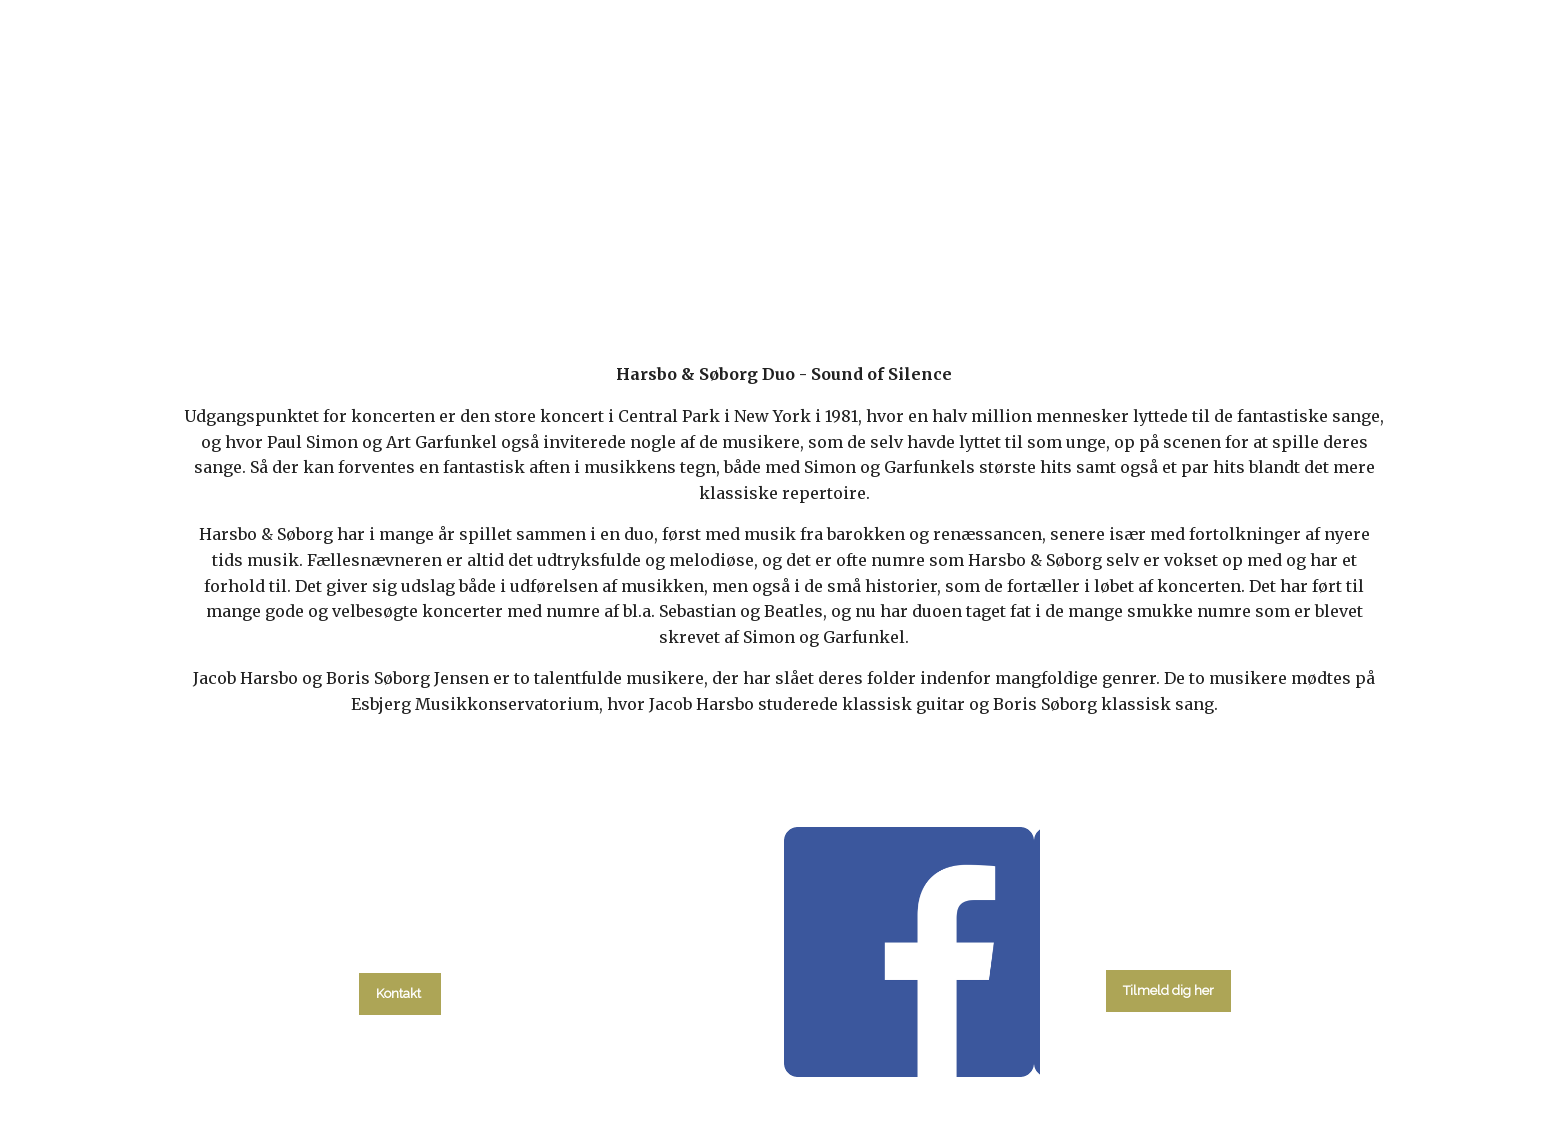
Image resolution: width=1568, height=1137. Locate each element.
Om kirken (1025, 262)
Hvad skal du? (451, 262)
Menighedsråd (889, 262)
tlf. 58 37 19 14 (400, 949)
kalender (595, 262)
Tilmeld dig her (1168, 990)
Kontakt (1138, 262)
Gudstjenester (733, 262)
